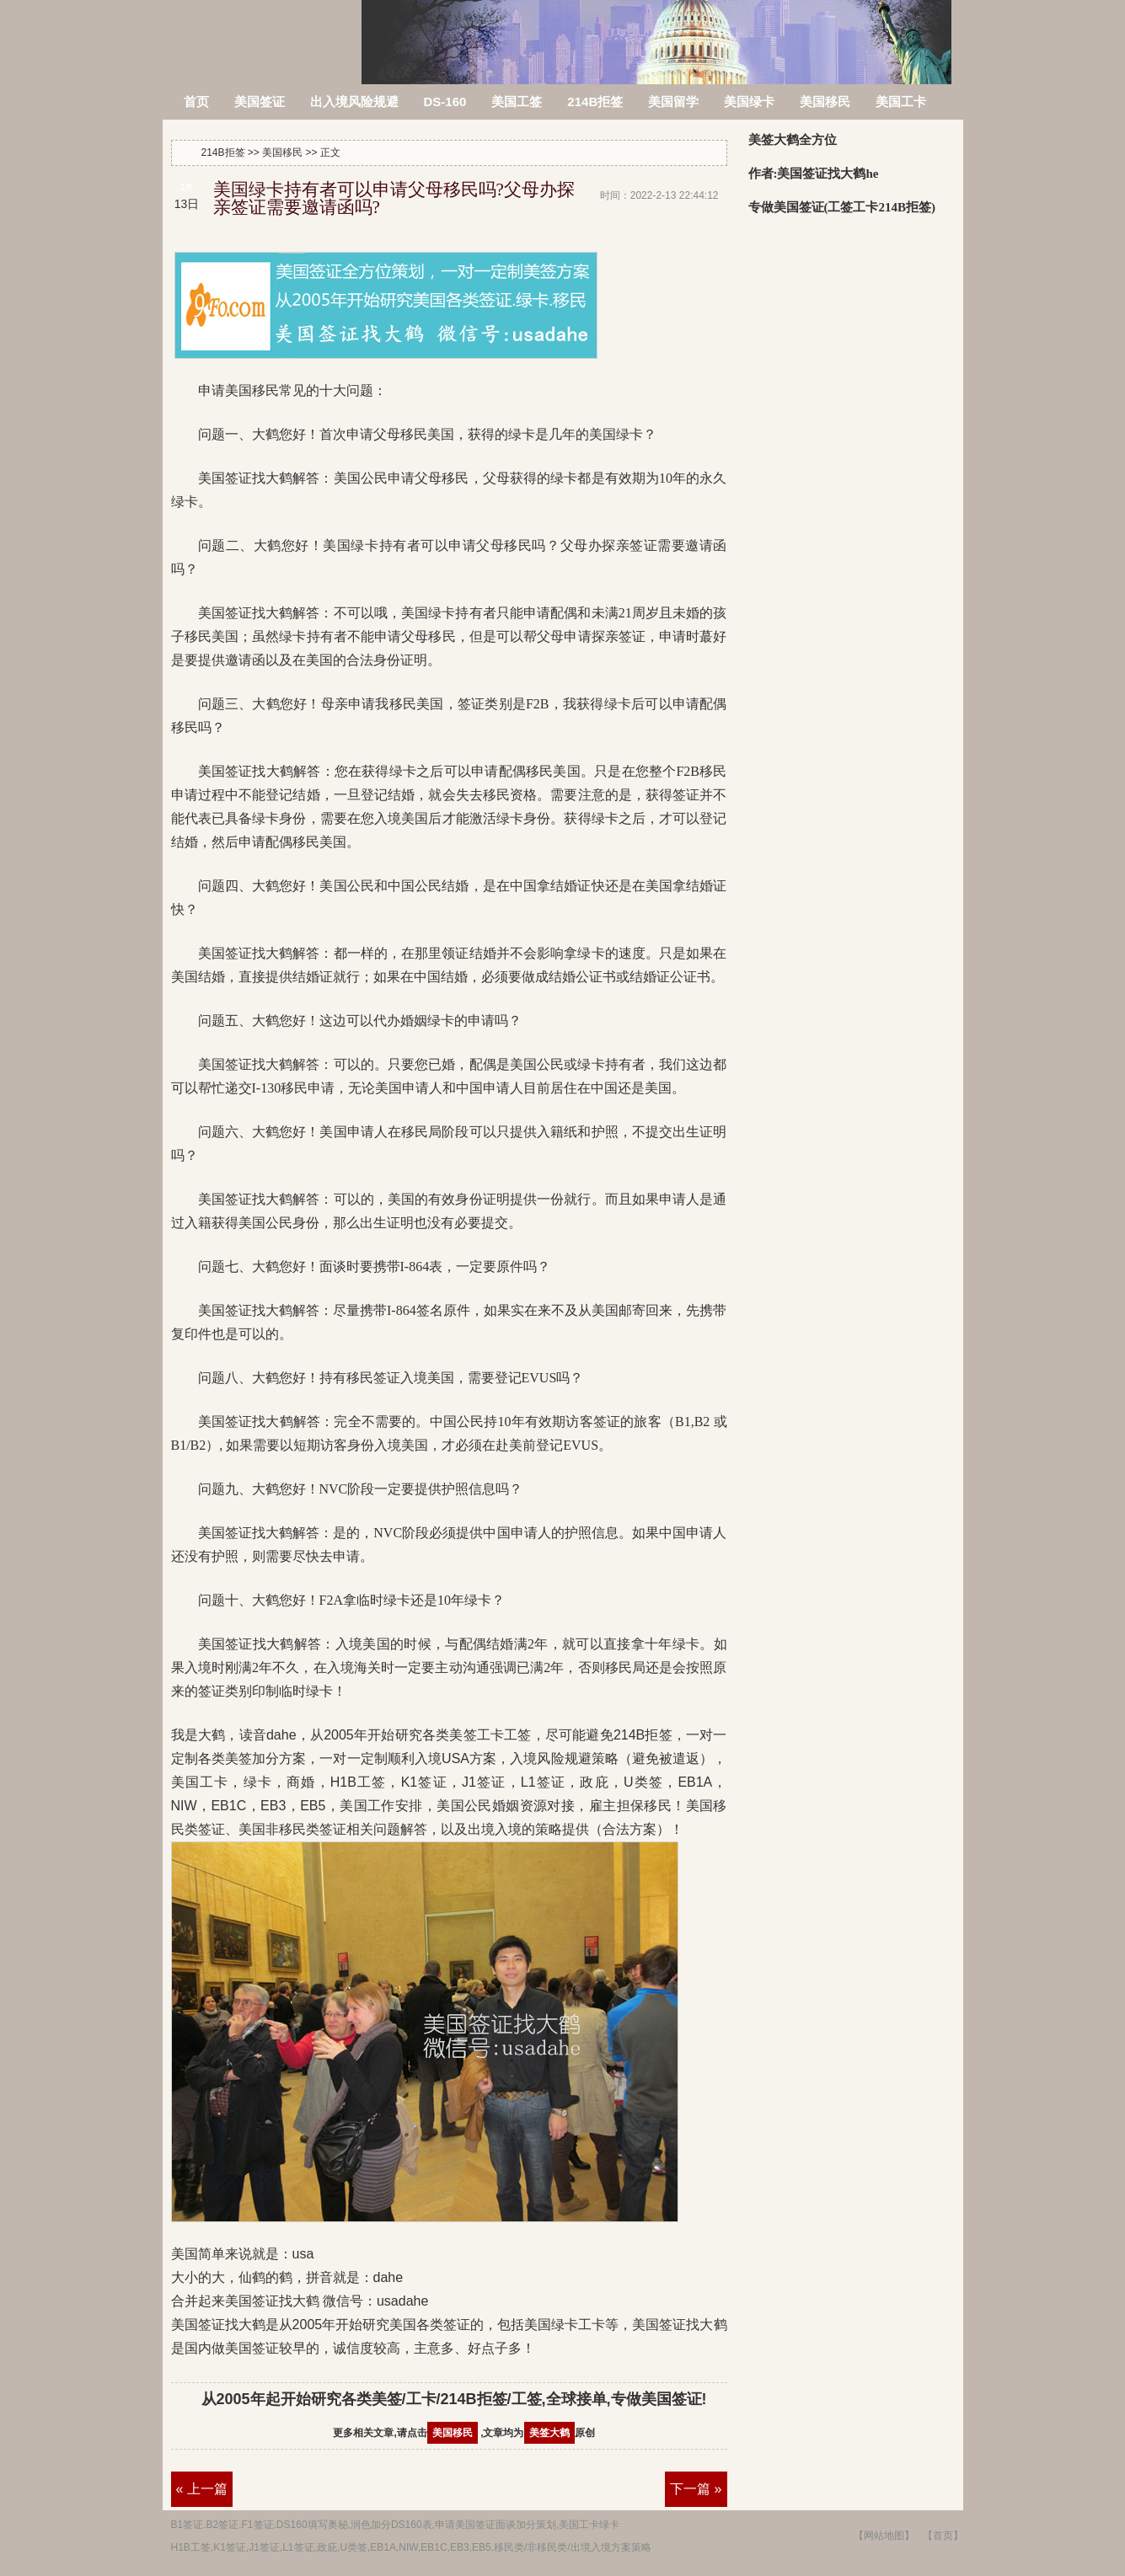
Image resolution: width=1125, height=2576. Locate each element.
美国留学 (673, 101)
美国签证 (259, 101)
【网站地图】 (884, 2535)
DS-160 (445, 101)
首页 (196, 101)
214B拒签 (263, 31)
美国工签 (516, 101)
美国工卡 (901, 101)
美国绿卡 (749, 101)
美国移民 (825, 101)
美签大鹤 (549, 2433)
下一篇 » (695, 2489)
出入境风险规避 (354, 101)
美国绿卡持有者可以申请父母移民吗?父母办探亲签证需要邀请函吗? (394, 198)
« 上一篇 (202, 2489)
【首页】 (943, 2535)
